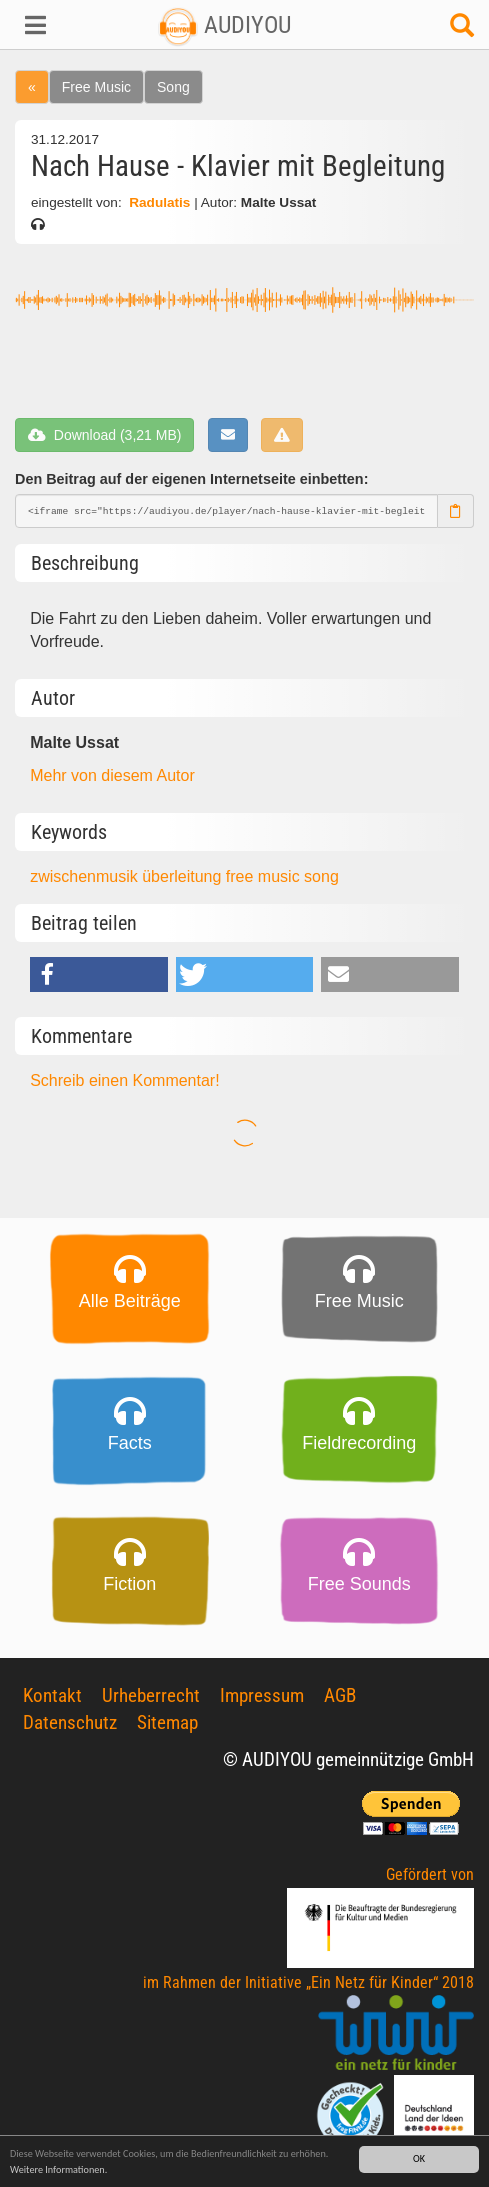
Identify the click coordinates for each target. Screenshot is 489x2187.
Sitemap (167, 1722)
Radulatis (159, 202)
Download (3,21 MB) (104, 435)
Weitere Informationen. (58, 2169)
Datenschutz (70, 1722)
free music (265, 876)
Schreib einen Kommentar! (124, 1080)
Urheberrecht (151, 1695)
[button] (40, 25)
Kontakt (52, 1695)
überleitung (184, 876)
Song (173, 87)
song (321, 876)
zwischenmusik (86, 876)
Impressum (262, 1695)
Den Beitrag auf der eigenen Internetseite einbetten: (191, 479)
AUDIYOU (224, 25)
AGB (340, 1695)
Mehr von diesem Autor (112, 775)
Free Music (96, 87)
